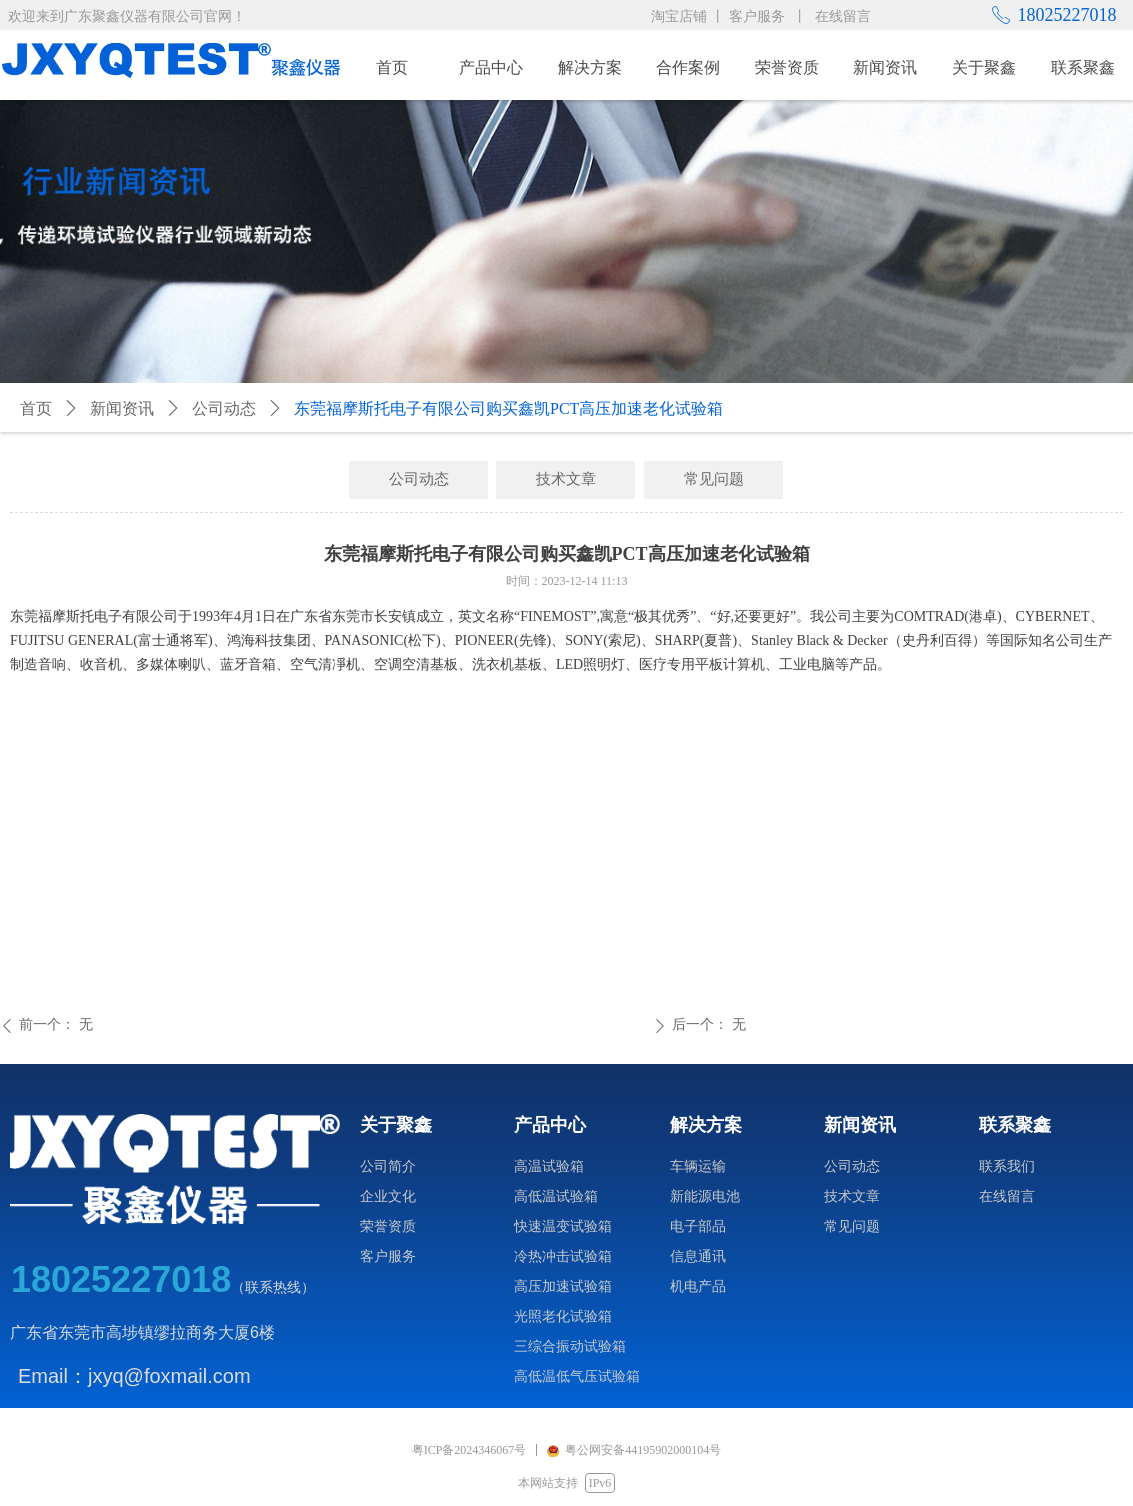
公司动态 (224, 408)
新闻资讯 (122, 408)
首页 (36, 408)
